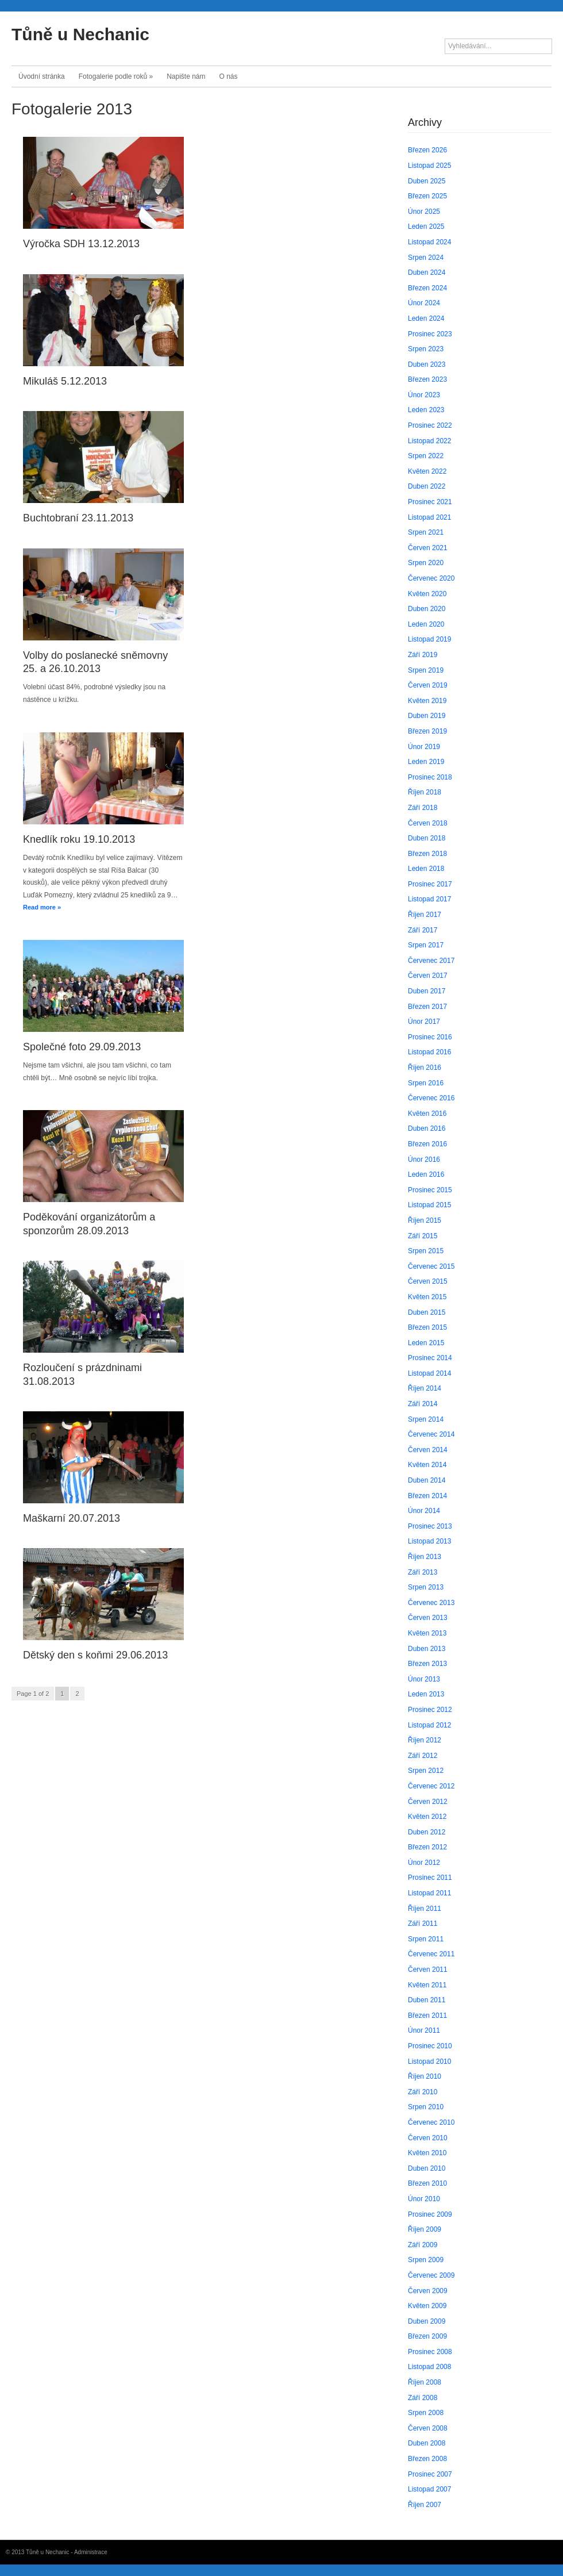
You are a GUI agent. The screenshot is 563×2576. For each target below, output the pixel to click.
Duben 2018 (426, 838)
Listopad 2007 (429, 2489)
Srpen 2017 (426, 945)
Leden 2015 (426, 1343)
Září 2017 (422, 930)
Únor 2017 (424, 1022)
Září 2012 (422, 1756)
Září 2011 (422, 1923)
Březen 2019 (427, 731)
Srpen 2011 (426, 1939)
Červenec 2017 (431, 961)
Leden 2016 (426, 1174)
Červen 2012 (428, 1802)
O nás (228, 76)
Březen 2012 (427, 1847)
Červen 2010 (428, 2138)
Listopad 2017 (429, 899)
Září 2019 (422, 655)
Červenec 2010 (431, 2122)
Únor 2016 (424, 1159)
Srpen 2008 (426, 2413)
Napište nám (186, 76)
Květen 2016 (427, 1114)
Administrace (90, 2552)
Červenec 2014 (431, 1434)
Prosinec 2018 (430, 777)
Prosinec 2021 (430, 502)
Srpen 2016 (426, 1083)
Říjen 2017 (424, 915)
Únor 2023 (424, 395)
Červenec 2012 (431, 1786)
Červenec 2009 (431, 2275)
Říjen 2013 (424, 1557)
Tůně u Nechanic (80, 34)
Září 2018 (422, 808)
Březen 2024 (427, 288)
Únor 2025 (424, 212)
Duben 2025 (426, 181)
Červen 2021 (428, 548)
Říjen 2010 (424, 2076)
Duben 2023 (426, 364)
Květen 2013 (427, 1633)
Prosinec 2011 (430, 1878)
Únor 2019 (424, 747)
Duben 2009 (426, 2321)
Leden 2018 (426, 869)
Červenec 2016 (431, 1098)
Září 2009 (422, 2245)
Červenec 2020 (431, 578)
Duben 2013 (426, 1649)
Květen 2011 (427, 1985)
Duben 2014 (426, 1480)
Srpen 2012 (426, 1771)
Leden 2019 (426, 762)
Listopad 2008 (429, 2367)
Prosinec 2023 (430, 334)
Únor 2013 (424, 1679)
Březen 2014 (427, 1496)
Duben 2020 (426, 609)
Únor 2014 (424, 1511)
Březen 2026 (427, 150)
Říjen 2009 (424, 2229)
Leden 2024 (426, 318)
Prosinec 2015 (430, 1190)
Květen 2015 (427, 1297)
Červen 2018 (428, 823)
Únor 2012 (424, 1863)
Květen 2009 (427, 2306)
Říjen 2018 (424, 792)
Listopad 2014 (429, 1373)
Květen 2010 (427, 2153)
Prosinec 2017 (430, 884)
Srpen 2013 (426, 1587)
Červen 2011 (428, 1969)
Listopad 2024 (429, 242)
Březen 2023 (427, 379)
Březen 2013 (427, 1664)
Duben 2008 (426, 2443)
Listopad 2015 (429, 1205)
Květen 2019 (427, 701)
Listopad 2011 (429, 1893)
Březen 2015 (427, 1327)
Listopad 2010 (429, 2061)
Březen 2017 (427, 1007)
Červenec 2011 (431, 1954)
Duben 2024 (426, 272)
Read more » (42, 907)
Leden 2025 (426, 226)
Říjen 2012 (424, 1740)
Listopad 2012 (429, 1725)
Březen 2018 (427, 854)
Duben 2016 (426, 1128)
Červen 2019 (428, 685)
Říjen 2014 (424, 1388)
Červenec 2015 (431, 1266)
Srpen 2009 (426, 2260)
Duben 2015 (426, 1312)
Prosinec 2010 (430, 2046)
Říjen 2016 (424, 1068)
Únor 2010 (424, 2199)
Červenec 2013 (431, 1603)
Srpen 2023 (426, 349)
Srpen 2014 (426, 1419)
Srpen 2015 (426, 1251)
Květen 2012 (427, 1817)
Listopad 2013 (429, 1541)
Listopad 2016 (429, 1052)
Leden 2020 (426, 624)
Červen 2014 (428, 1450)
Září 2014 (422, 1404)
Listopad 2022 (429, 441)
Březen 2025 (427, 196)
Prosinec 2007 (430, 2474)
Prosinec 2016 (430, 1037)
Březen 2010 (427, 2183)
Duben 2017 (426, 991)
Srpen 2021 (426, 532)
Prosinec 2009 (430, 2214)
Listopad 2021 (429, 517)
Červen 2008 (428, 2428)
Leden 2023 (426, 410)
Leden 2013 (426, 1694)
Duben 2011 (426, 2000)
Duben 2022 (426, 486)
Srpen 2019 (426, 670)
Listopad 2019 (429, 639)
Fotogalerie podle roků (116, 76)
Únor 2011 (424, 2030)
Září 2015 (422, 1236)
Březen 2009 (427, 2336)
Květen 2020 (427, 594)
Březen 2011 (427, 2015)
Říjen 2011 (424, 1909)
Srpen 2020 (426, 563)
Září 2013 (422, 1572)
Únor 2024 (424, 303)
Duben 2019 (426, 716)
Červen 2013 (428, 1618)
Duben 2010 (426, 2168)
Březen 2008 (427, 2459)
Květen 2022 (427, 471)
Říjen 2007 (424, 2505)
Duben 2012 (426, 1832)
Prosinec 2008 (430, 2352)
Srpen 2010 (426, 2107)
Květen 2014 (427, 1465)
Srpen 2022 (426, 456)
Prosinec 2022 (430, 425)
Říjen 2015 (424, 1220)
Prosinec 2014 (430, 1358)
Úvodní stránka (41, 76)
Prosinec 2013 (430, 1526)
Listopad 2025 (429, 166)
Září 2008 (422, 2398)
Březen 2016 (427, 1144)
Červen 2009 (428, 2291)
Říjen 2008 (424, 2382)
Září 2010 (422, 2092)
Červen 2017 (428, 976)
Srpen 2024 (426, 258)
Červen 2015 (428, 1281)
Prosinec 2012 (430, 1710)
